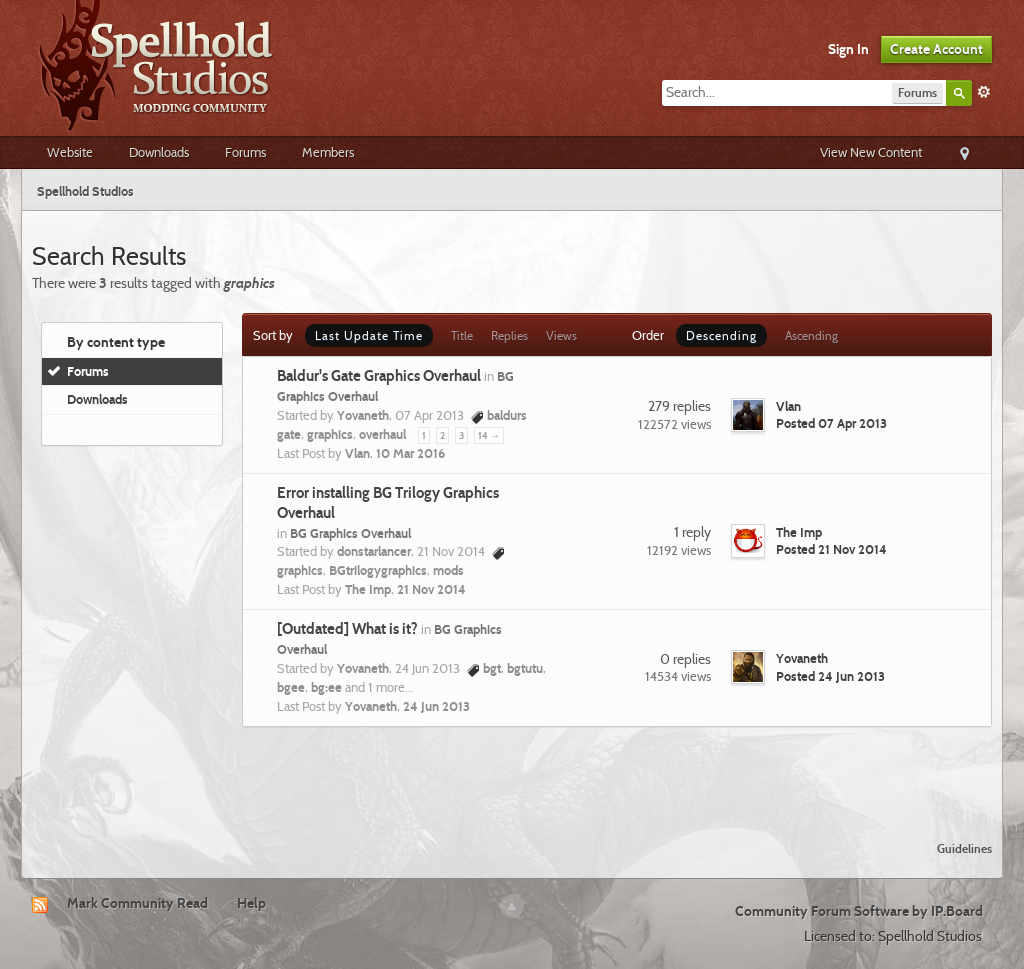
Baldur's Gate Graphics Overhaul (379, 376)
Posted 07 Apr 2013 (831, 423)
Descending (721, 335)
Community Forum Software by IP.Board (859, 911)
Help (251, 903)
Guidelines (964, 848)
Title (462, 335)
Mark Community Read (137, 903)
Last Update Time (369, 335)
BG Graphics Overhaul (350, 533)
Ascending (811, 335)
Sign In (848, 49)
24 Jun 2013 (436, 706)
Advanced (984, 92)
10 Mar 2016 (410, 453)
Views (561, 335)
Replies (509, 335)
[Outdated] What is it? (347, 629)
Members (328, 152)
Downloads (159, 152)
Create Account (936, 49)
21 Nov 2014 (431, 589)
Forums (245, 152)
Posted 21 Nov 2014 (831, 549)
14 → (489, 435)
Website (70, 152)
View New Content (871, 152)
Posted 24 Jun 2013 (830, 676)
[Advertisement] (512, 772)
